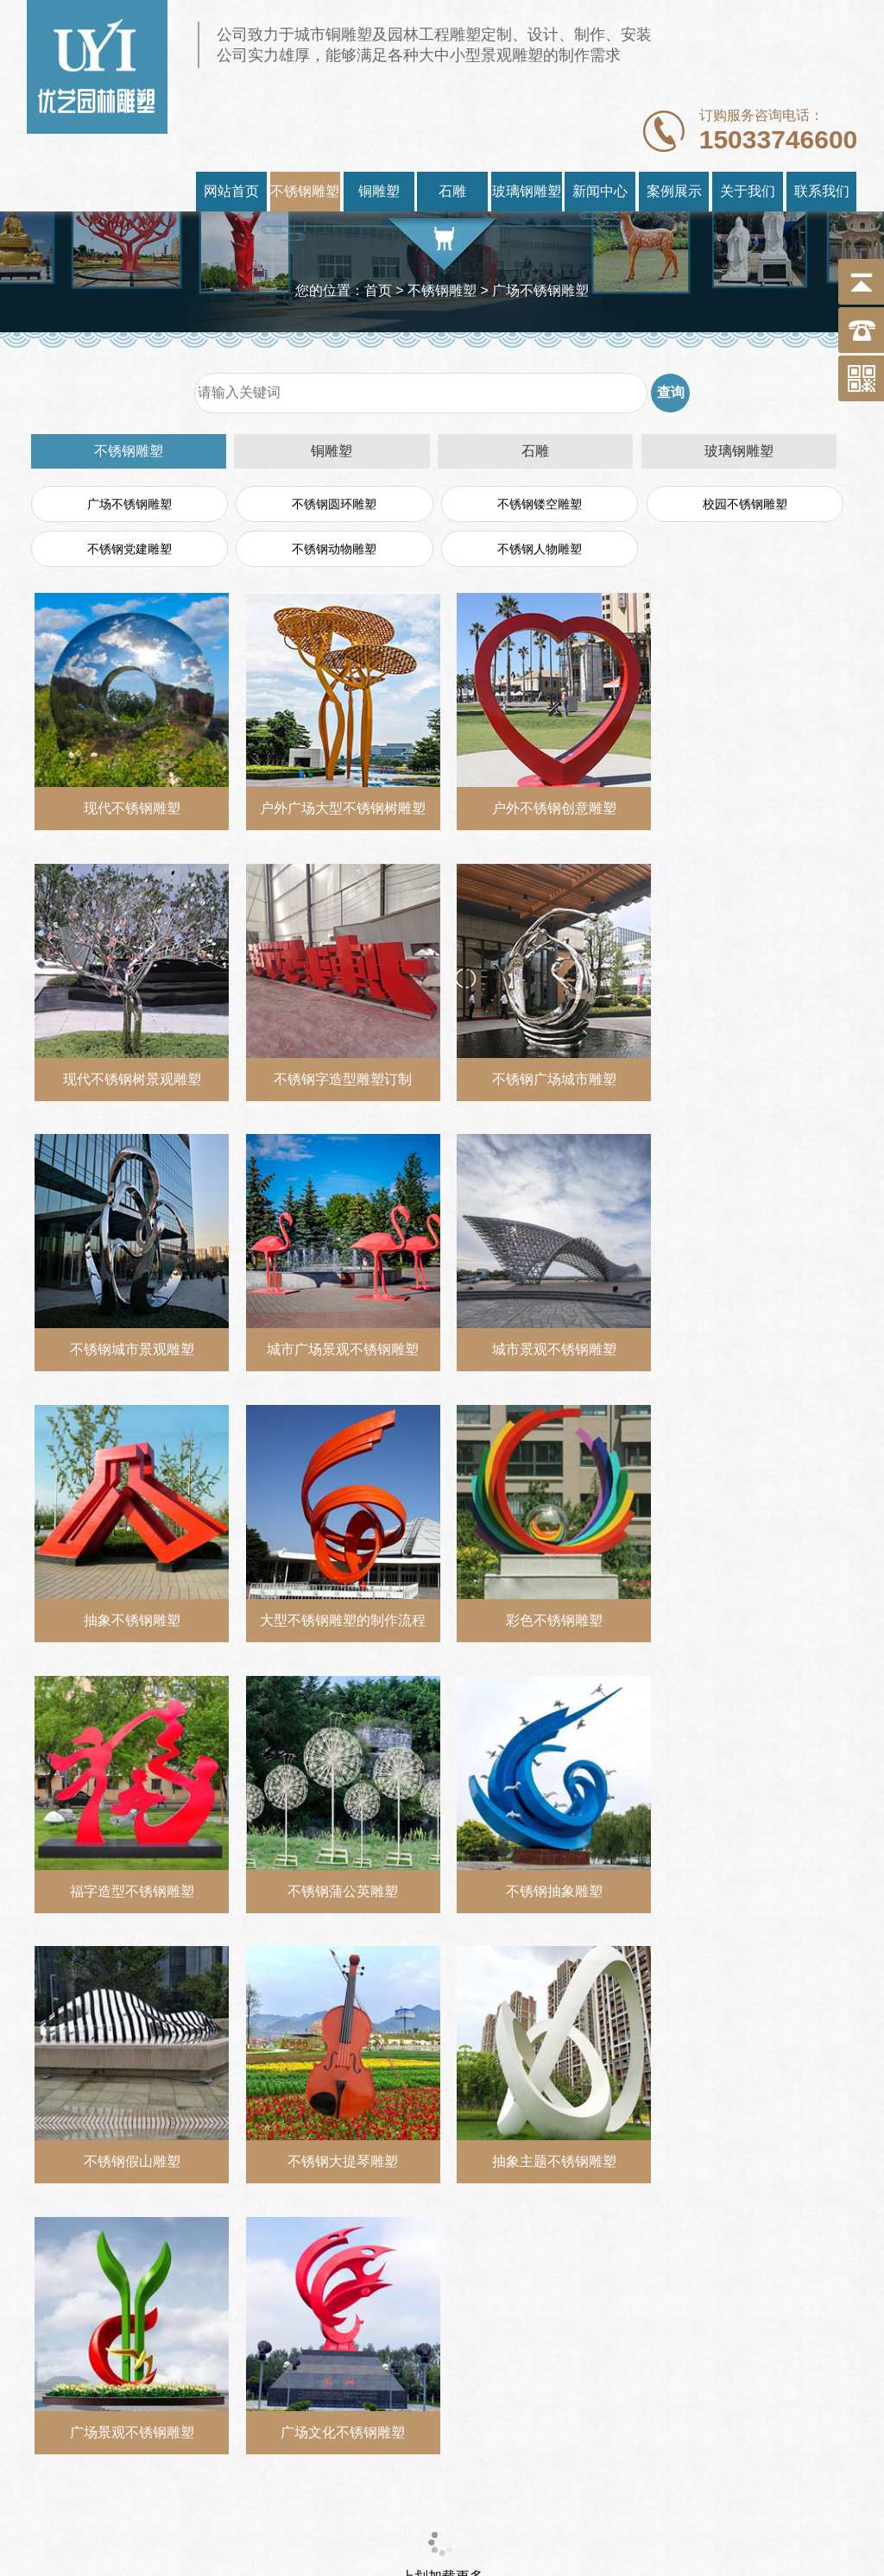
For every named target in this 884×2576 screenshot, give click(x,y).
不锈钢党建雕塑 (129, 549)
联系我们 (821, 191)
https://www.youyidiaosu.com (385, 2502)
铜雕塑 (379, 191)
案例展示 (674, 191)
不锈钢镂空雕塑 (539, 504)
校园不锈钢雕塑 (745, 504)
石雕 (452, 191)
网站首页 (231, 191)
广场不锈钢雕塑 (129, 504)
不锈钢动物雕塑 (334, 549)
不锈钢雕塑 (304, 191)
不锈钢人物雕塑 (539, 549)
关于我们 (747, 191)
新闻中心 (600, 191)
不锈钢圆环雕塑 (334, 504)
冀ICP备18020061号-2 (738, 2502)
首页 (378, 290)
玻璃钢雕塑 (526, 191)
